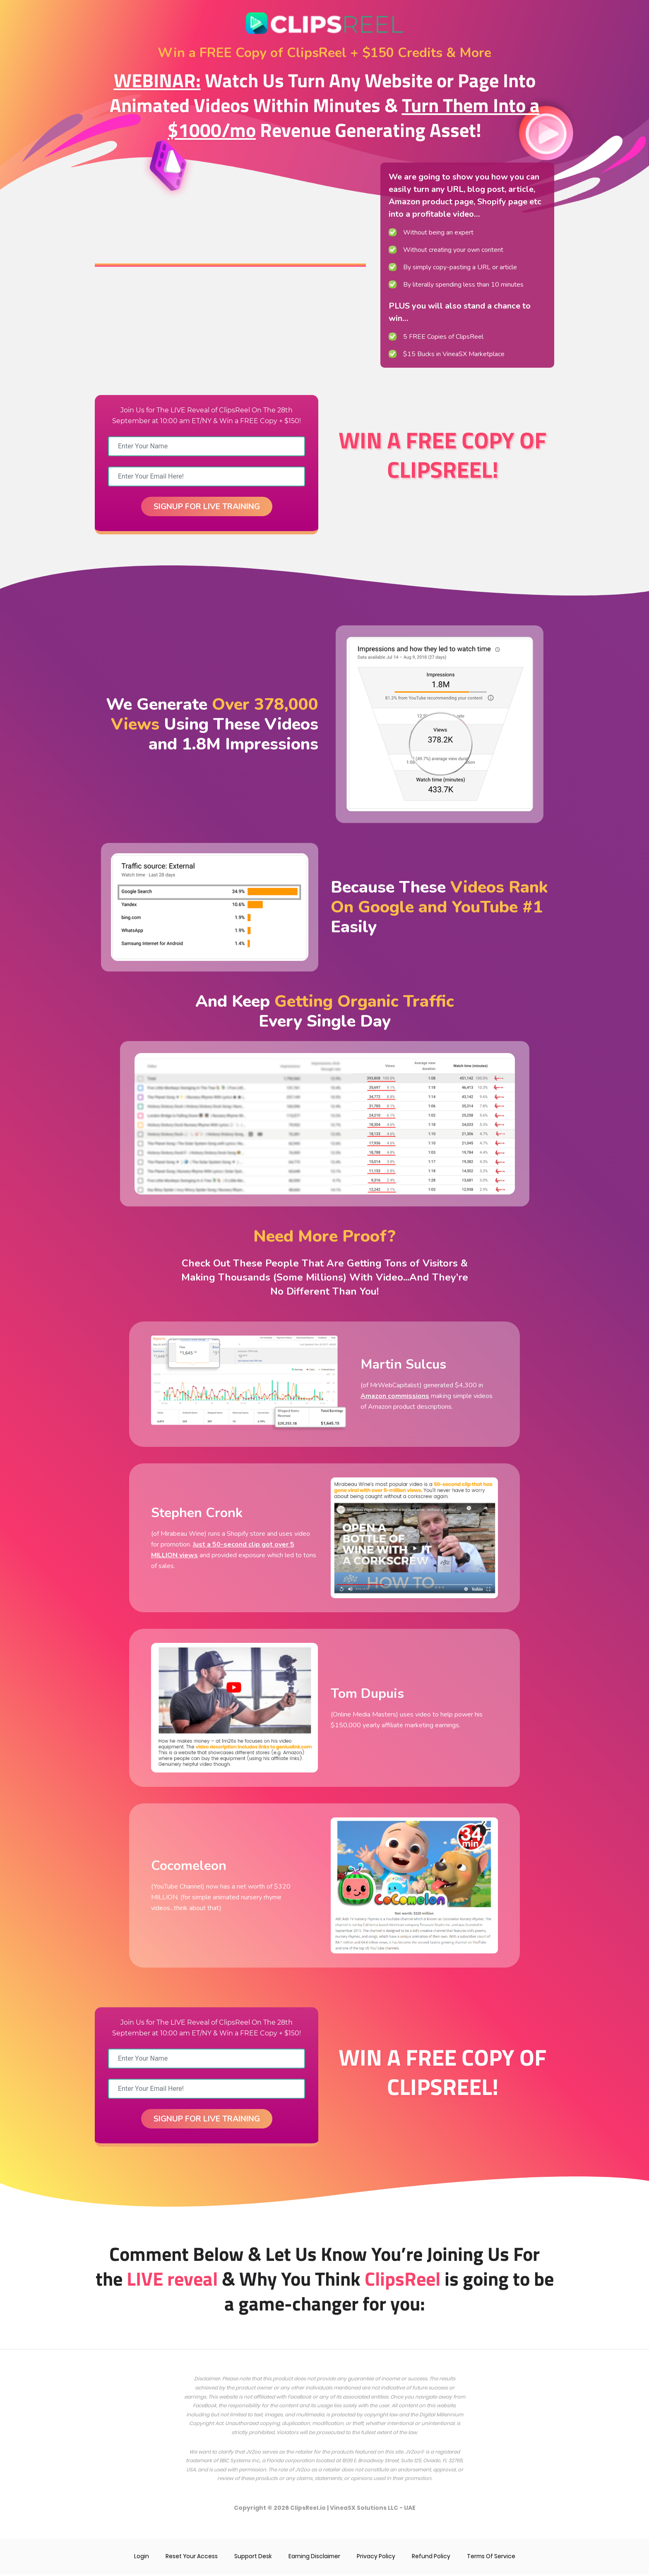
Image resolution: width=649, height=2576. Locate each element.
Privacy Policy (377, 2558)
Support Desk (252, 2558)
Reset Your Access (189, 2558)
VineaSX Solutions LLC (365, 2510)
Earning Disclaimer (314, 2558)
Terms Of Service (494, 2558)
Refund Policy (432, 2558)
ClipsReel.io (307, 2510)
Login (138, 2558)
